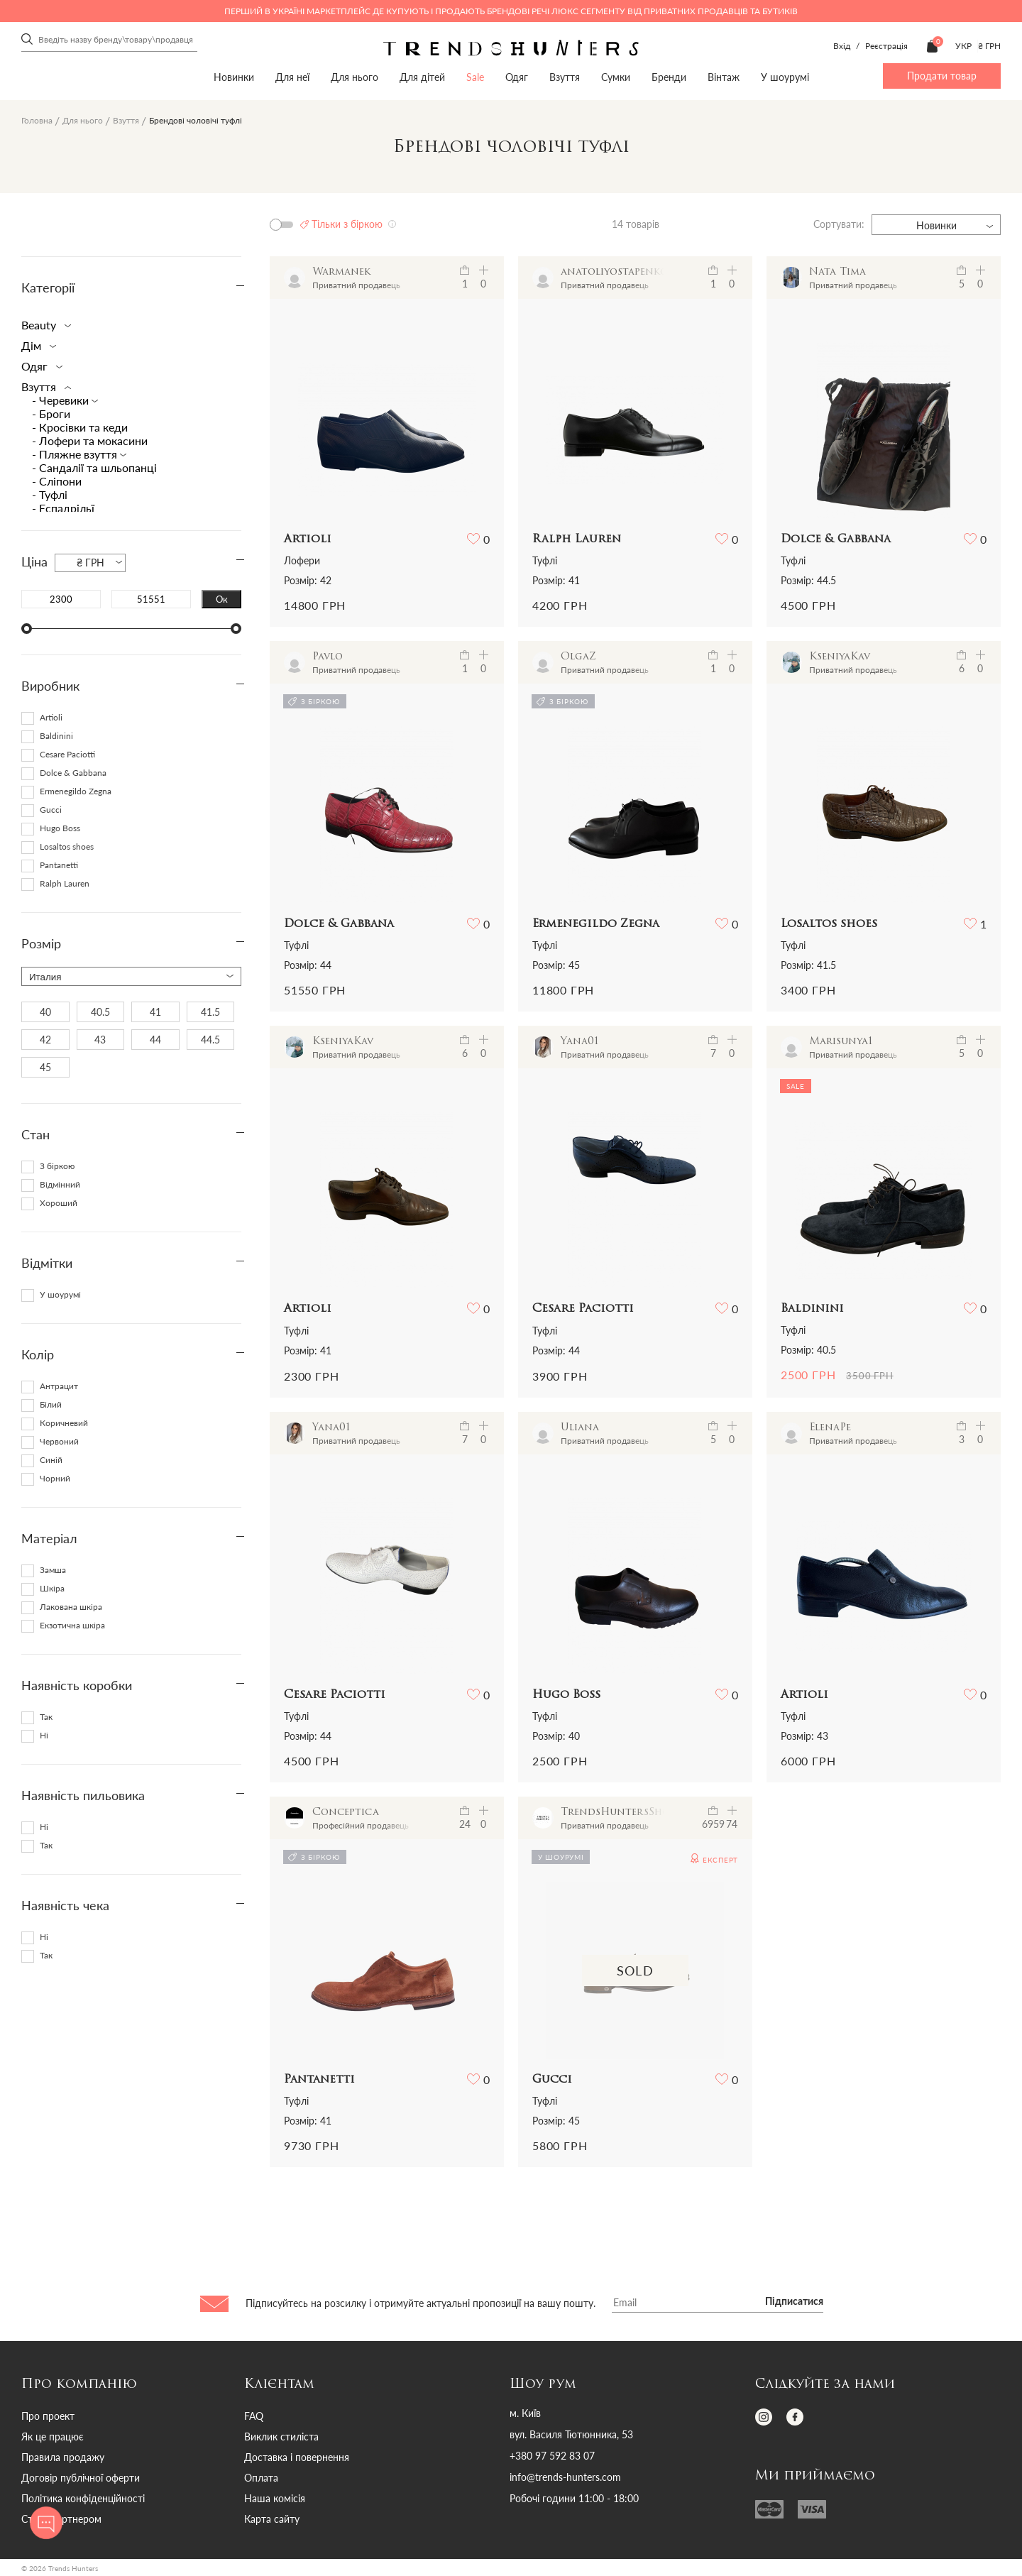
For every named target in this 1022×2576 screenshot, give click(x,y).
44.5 (210, 1040)
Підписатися (794, 2302)
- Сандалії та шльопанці (94, 467)
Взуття (564, 77)
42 (45, 1040)
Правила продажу (62, 2457)
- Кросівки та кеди (80, 427)
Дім (35, 345)
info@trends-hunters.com (565, 2477)
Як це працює (52, 2436)
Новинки (234, 77)
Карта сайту (272, 2519)
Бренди (669, 77)
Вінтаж (724, 77)
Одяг (516, 77)
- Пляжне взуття (76, 454)
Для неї (292, 77)
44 (155, 1040)
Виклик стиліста (281, 2436)
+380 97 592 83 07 (552, 2456)
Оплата (261, 2478)
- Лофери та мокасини (90, 440)
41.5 (210, 1012)
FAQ (253, 2416)
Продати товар (942, 76)
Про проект (48, 2416)
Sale (475, 77)
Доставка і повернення (296, 2457)
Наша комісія (274, 2498)
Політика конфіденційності (83, 2498)
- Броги (51, 413)
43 (100, 1040)
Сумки (615, 77)
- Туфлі (49, 494)
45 (45, 1067)
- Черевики (62, 400)
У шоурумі (785, 77)
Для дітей (422, 77)
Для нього (354, 77)
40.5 (100, 1012)
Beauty (43, 324)
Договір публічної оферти (80, 2478)
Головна (37, 120)
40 (45, 1012)
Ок (222, 599)
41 (155, 1012)
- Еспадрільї (63, 508)
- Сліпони (57, 481)
